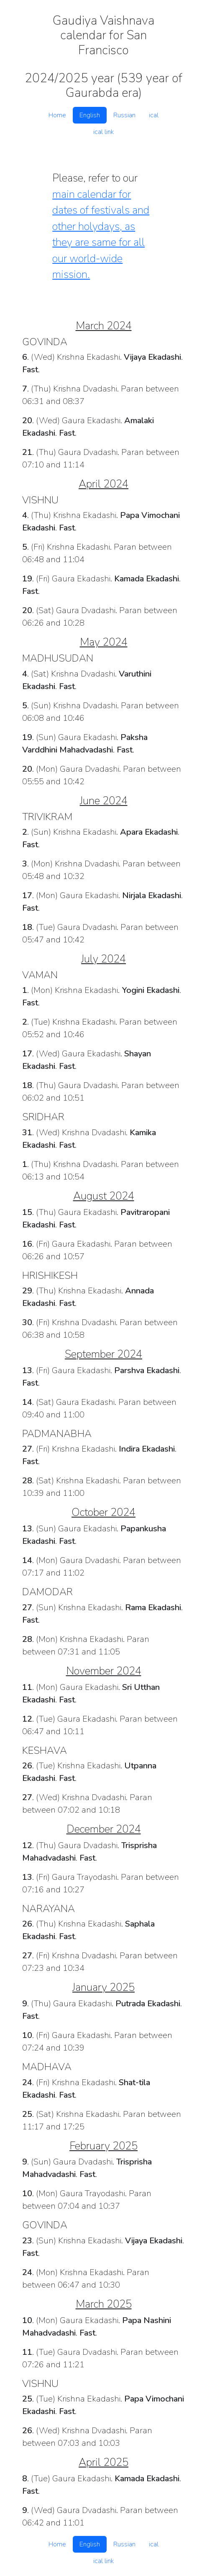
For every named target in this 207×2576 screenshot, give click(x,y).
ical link (103, 131)
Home (57, 115)
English (89, 115)
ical (153, 115)
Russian (124, 115)
